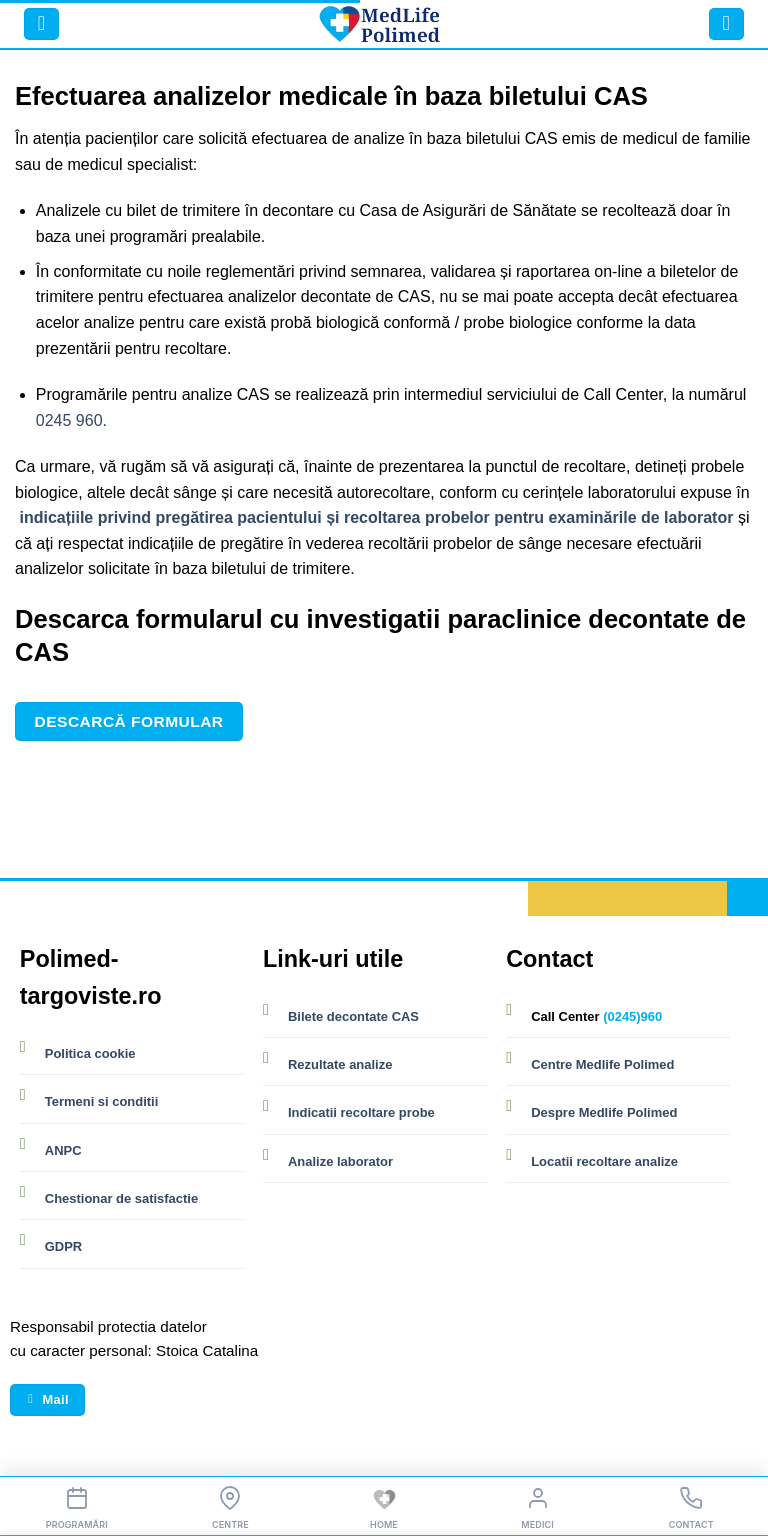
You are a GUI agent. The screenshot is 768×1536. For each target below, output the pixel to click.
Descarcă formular (129, 721)
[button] (41, 24)
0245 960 (69, 420)
